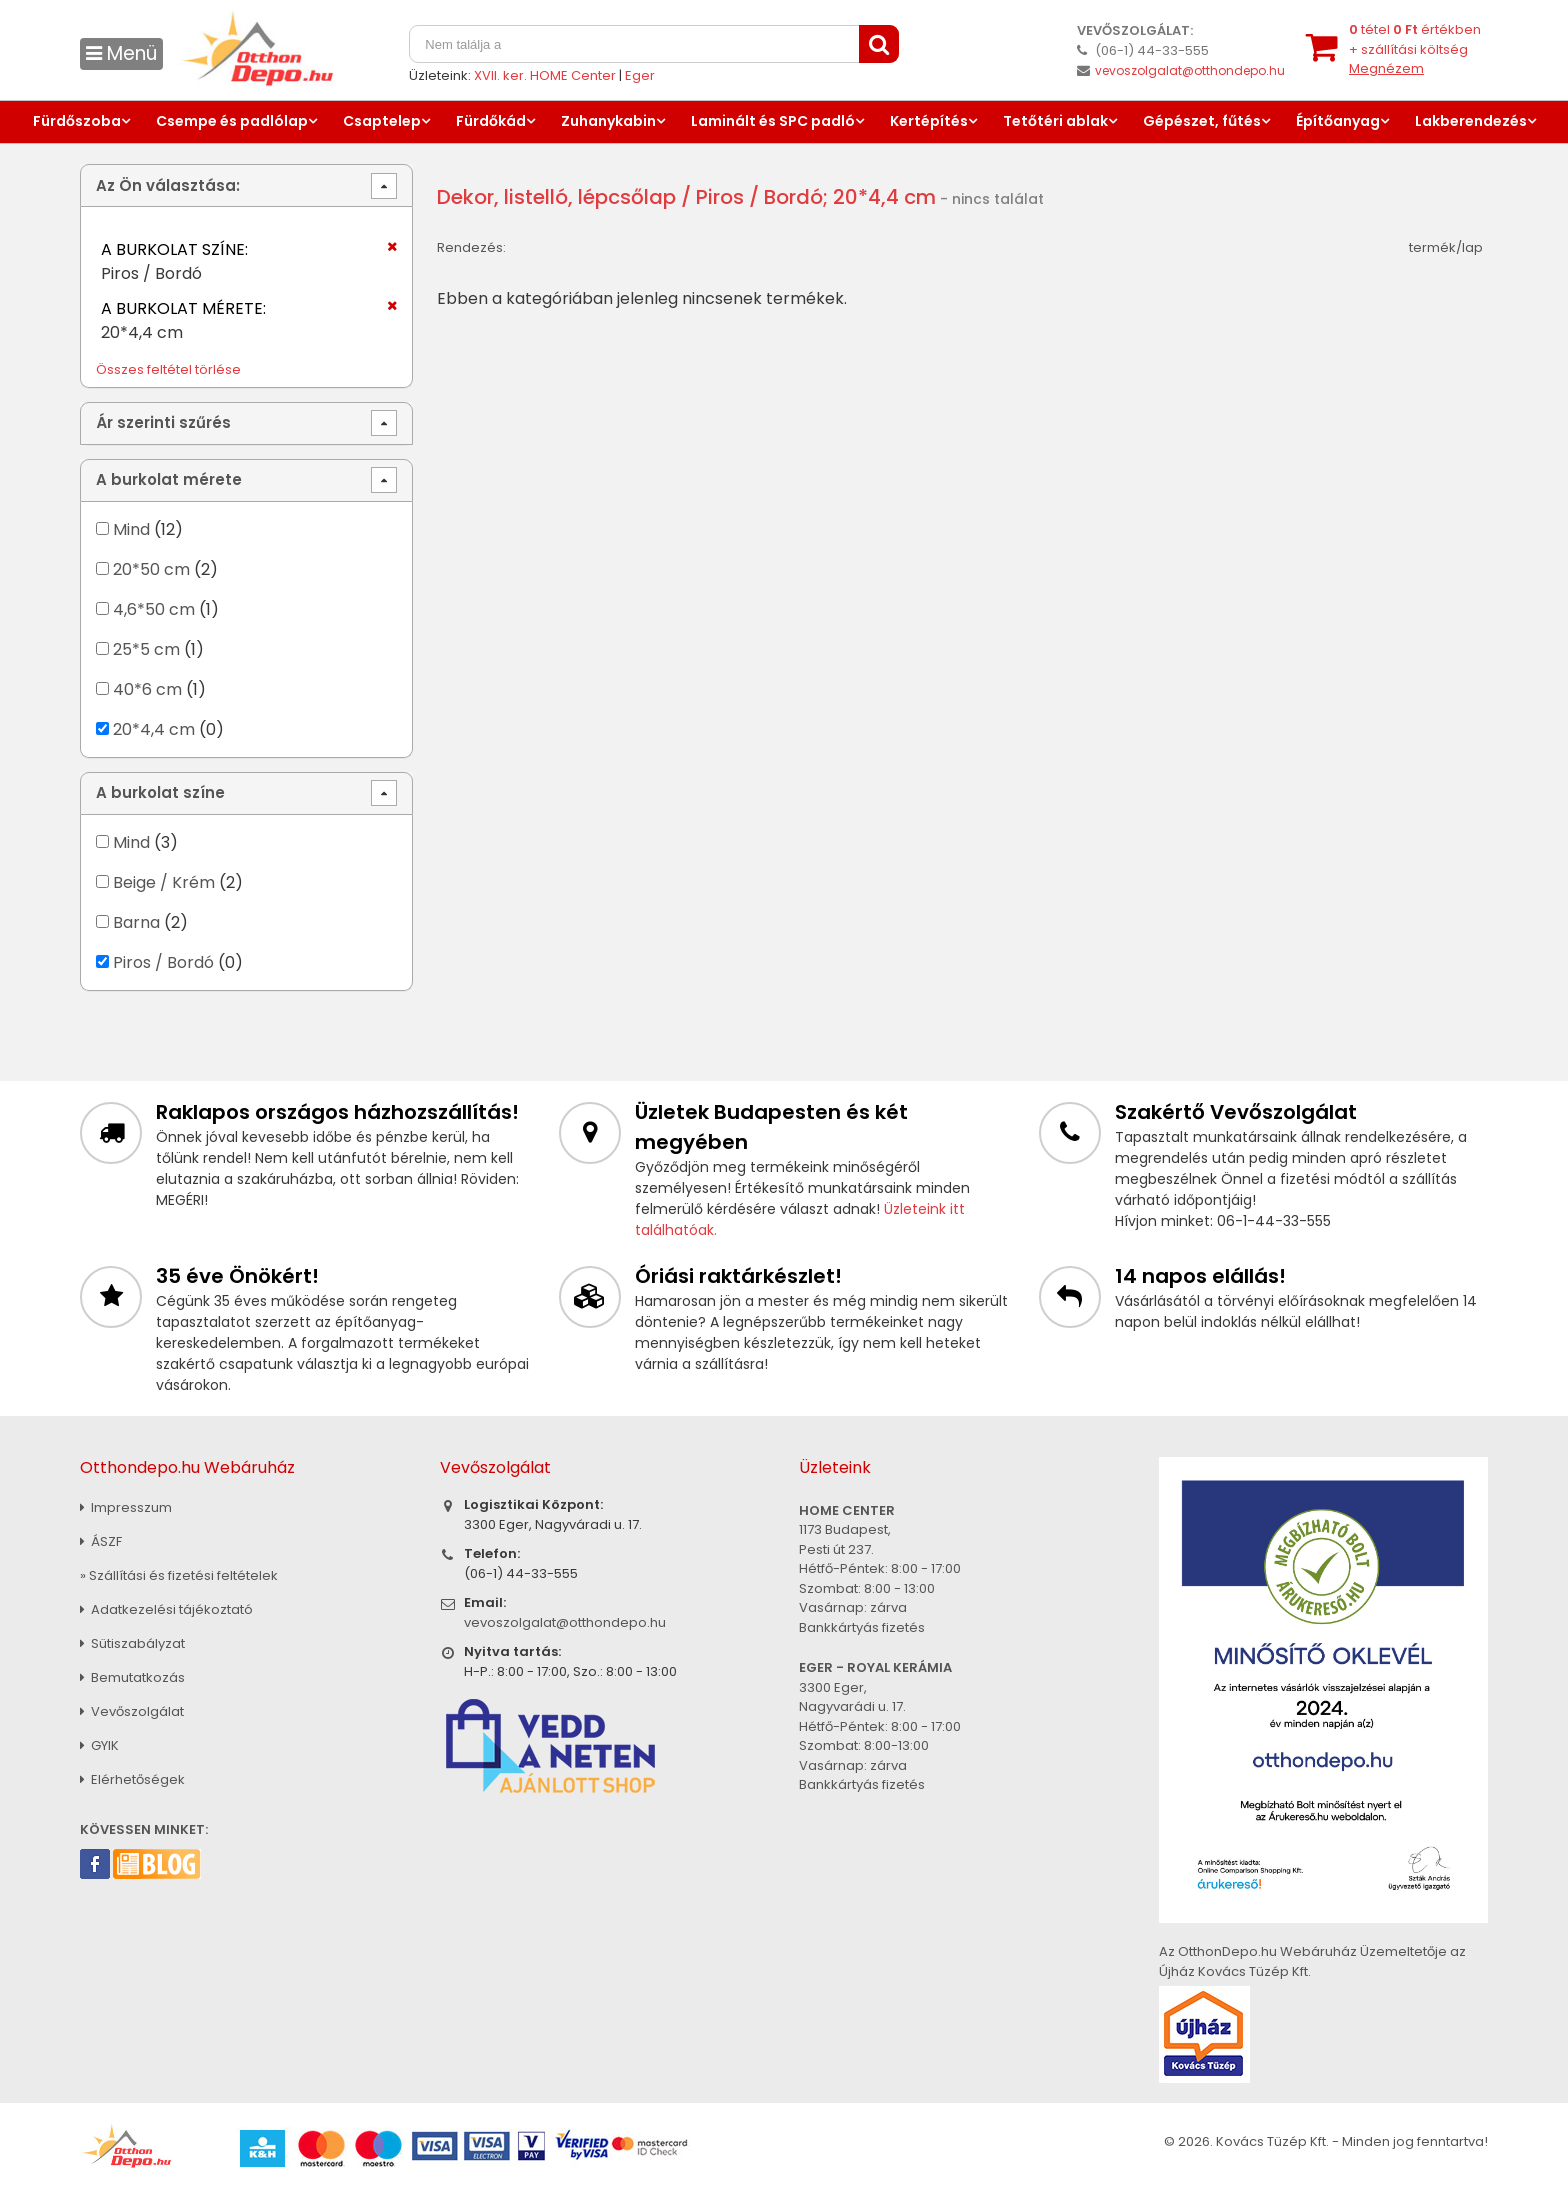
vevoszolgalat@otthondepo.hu (1190, 70)
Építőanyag (1338, 121)
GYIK (99, 1745)
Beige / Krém (164, 882)
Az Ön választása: (168, 185)
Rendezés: (471, 247)
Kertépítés (929, 121)
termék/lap (1446, 247)
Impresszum (126, 1507)
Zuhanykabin (608, 121)
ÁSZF (101, 1541)
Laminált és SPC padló (773, 121)
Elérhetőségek (132, 1779)
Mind (131, 529)
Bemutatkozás (132, 1677)
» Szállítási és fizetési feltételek (179, 1575)
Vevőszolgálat (132, 1711)
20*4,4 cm (154, 729)
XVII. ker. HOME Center (545, 75)
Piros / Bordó (163, 962)
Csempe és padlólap (232, 121)
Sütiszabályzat (132, 1643)
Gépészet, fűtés (1202, 121)
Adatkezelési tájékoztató (166, 1609)
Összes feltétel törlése (168, 369)
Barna (136, 922)
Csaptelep (382, 121)
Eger (640, 75)
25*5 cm (146, 649)
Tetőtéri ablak (1055, 121)
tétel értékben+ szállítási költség (1415, 49)
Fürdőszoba (77, 121)
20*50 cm (151, 569)
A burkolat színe (160, 792)
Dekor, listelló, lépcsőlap (556, 197)
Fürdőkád (491, 121)
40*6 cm (147, 689)
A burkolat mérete (169, 479)
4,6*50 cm (154, 609)
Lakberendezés (1471, 121)
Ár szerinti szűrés (163, 422)
